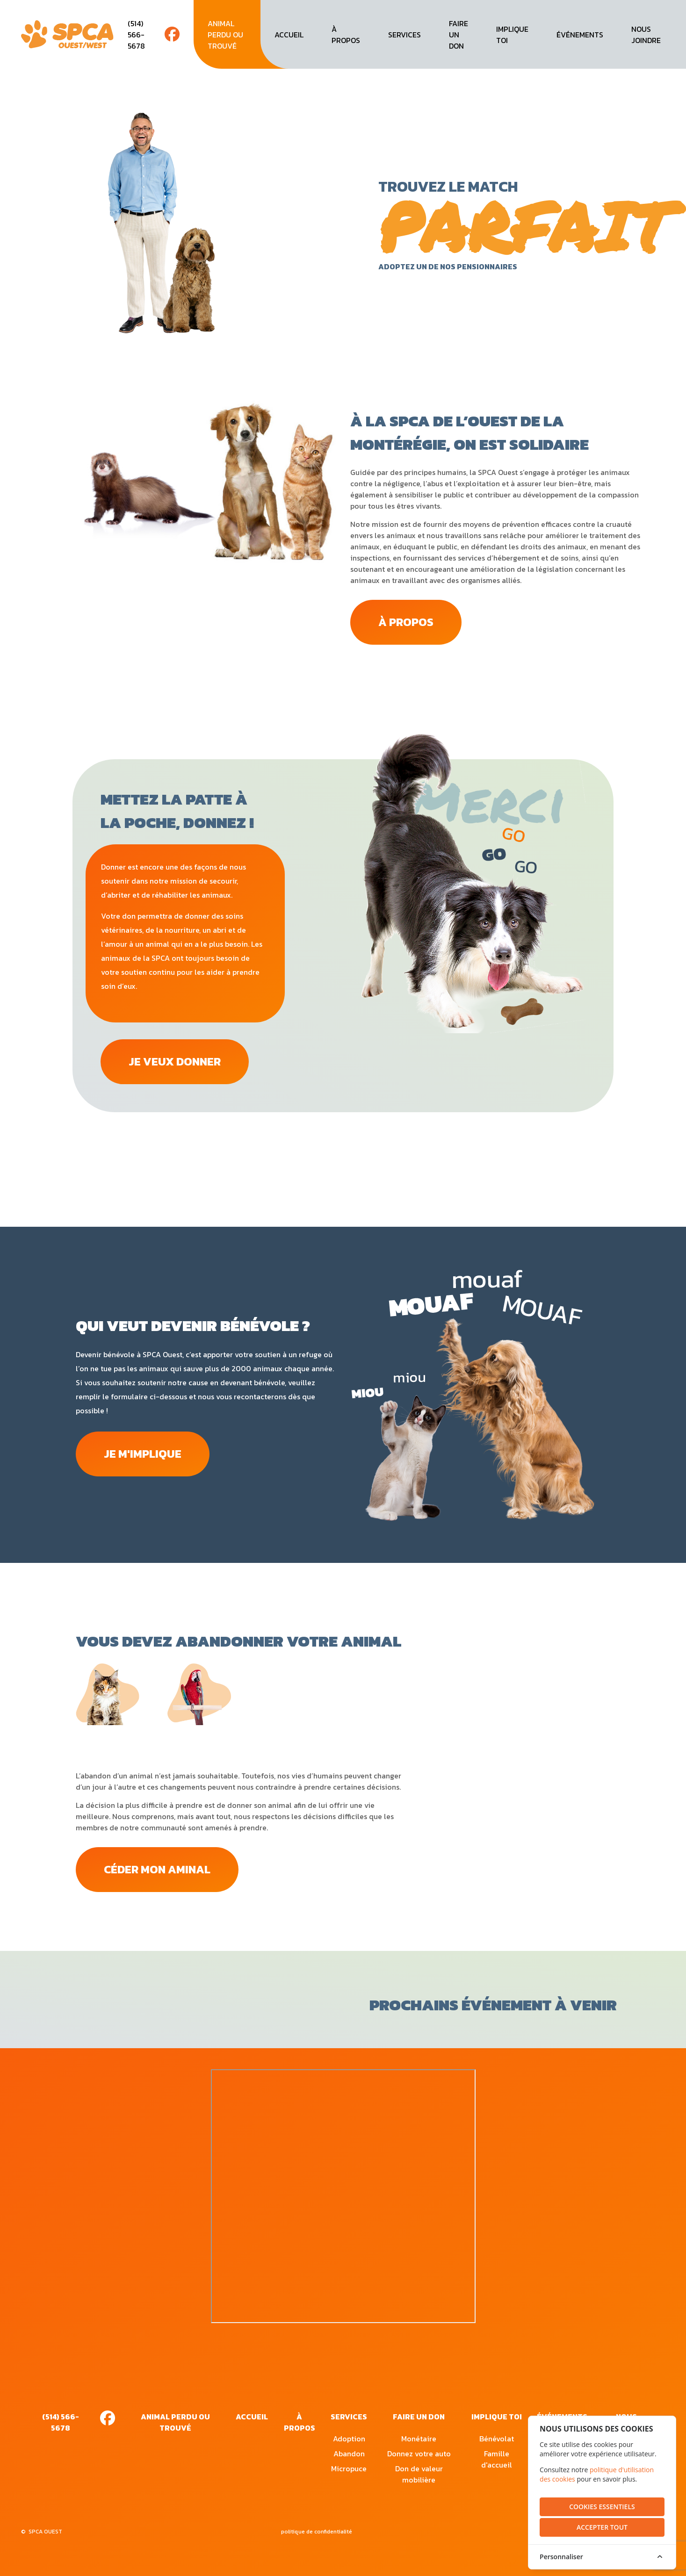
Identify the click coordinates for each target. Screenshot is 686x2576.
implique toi (512, 34)
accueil (288, 34)
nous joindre (646, 34)
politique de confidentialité (316, 2534)
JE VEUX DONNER (176, 1063)
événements (579, 34)
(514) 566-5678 (136, 34)
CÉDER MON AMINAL (160, 1872)
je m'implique (144, 1456)
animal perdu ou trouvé (225, 34)
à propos (346, 34)
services (404, 34)
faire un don (458, 34)
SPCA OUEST (45, 2534)
